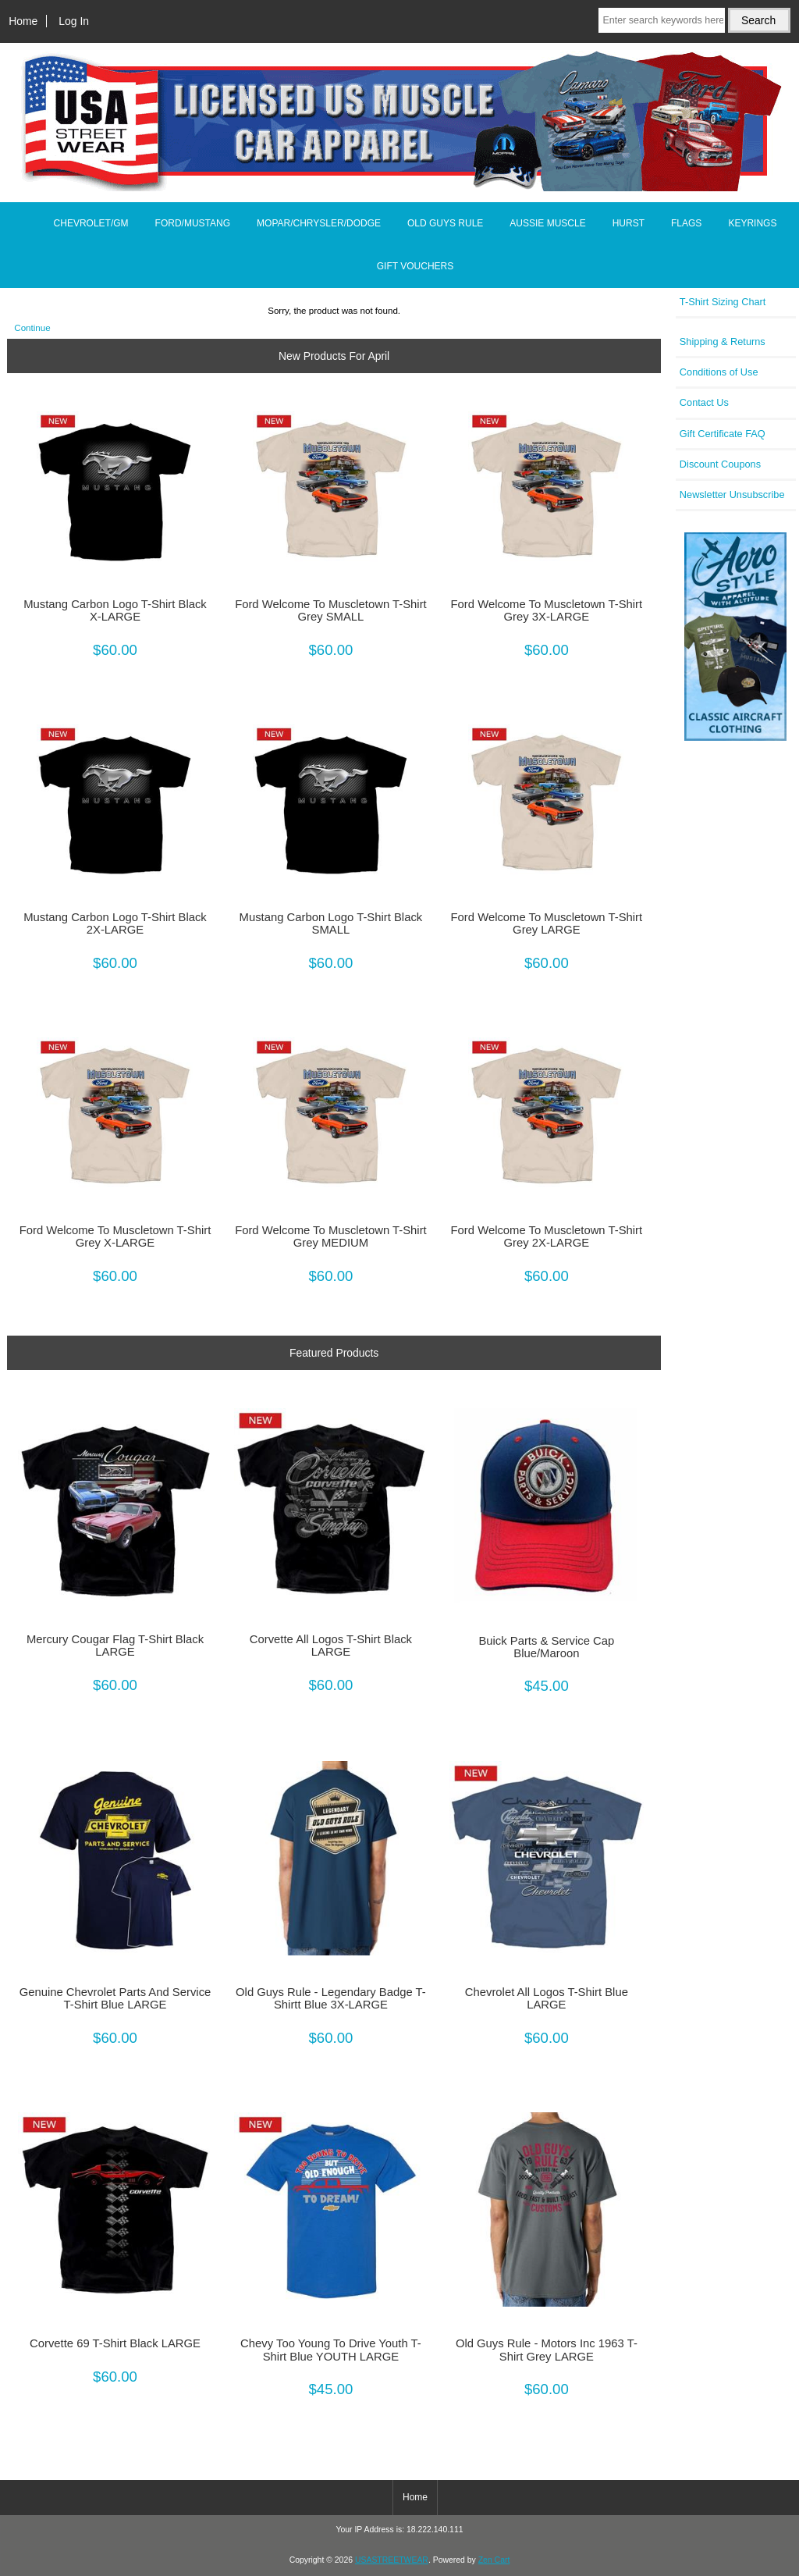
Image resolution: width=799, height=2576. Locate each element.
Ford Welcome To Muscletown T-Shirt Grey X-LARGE (115, 1236)
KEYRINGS (752, 223)
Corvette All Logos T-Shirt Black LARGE (331, 1645)
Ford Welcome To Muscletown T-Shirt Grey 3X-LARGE (547, 610)
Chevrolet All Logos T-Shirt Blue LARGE (546, 1998)
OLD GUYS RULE (445, 223)
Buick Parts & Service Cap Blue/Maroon (546, 1647)
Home (23, 21)
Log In (74, 21)
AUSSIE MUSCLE (547, 223)
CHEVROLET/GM (91, 223)
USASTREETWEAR (391, 2560)
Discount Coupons (720, 464)
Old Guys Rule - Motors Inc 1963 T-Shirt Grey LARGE (546, 2349)
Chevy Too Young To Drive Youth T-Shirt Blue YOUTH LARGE (330, 2349)
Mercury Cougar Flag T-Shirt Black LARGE (115, 1645)
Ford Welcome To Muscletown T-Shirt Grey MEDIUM (331, 1236)
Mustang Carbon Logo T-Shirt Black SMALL (331, 923)
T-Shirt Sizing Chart (723, 302)
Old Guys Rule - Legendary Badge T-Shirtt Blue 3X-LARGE (331, 1998)
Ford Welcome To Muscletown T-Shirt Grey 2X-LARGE (547, 1236)
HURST (629, 223)
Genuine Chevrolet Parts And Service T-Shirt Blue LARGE (115, 1998)
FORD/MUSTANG (192, 223)
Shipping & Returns (722, 341)
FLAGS (686, 223)
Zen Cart (494, 2560)
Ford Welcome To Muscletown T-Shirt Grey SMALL (331, 610)
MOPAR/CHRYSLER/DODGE (319, 223)
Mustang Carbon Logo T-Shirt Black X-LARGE (115, 610)
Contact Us (704, 402)
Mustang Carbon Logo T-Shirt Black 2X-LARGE (115, 923)
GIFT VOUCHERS (415, 266)
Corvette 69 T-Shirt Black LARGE (115, 2343)
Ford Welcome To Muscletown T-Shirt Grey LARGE (547, 923)
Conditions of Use (719, 372)
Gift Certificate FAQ (722, 433)
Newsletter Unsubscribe (732, 494)
